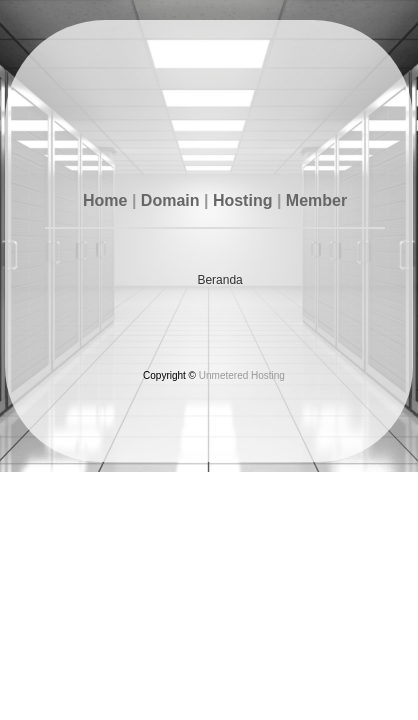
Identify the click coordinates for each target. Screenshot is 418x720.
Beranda (219, 280)
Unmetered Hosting (242, 375)
